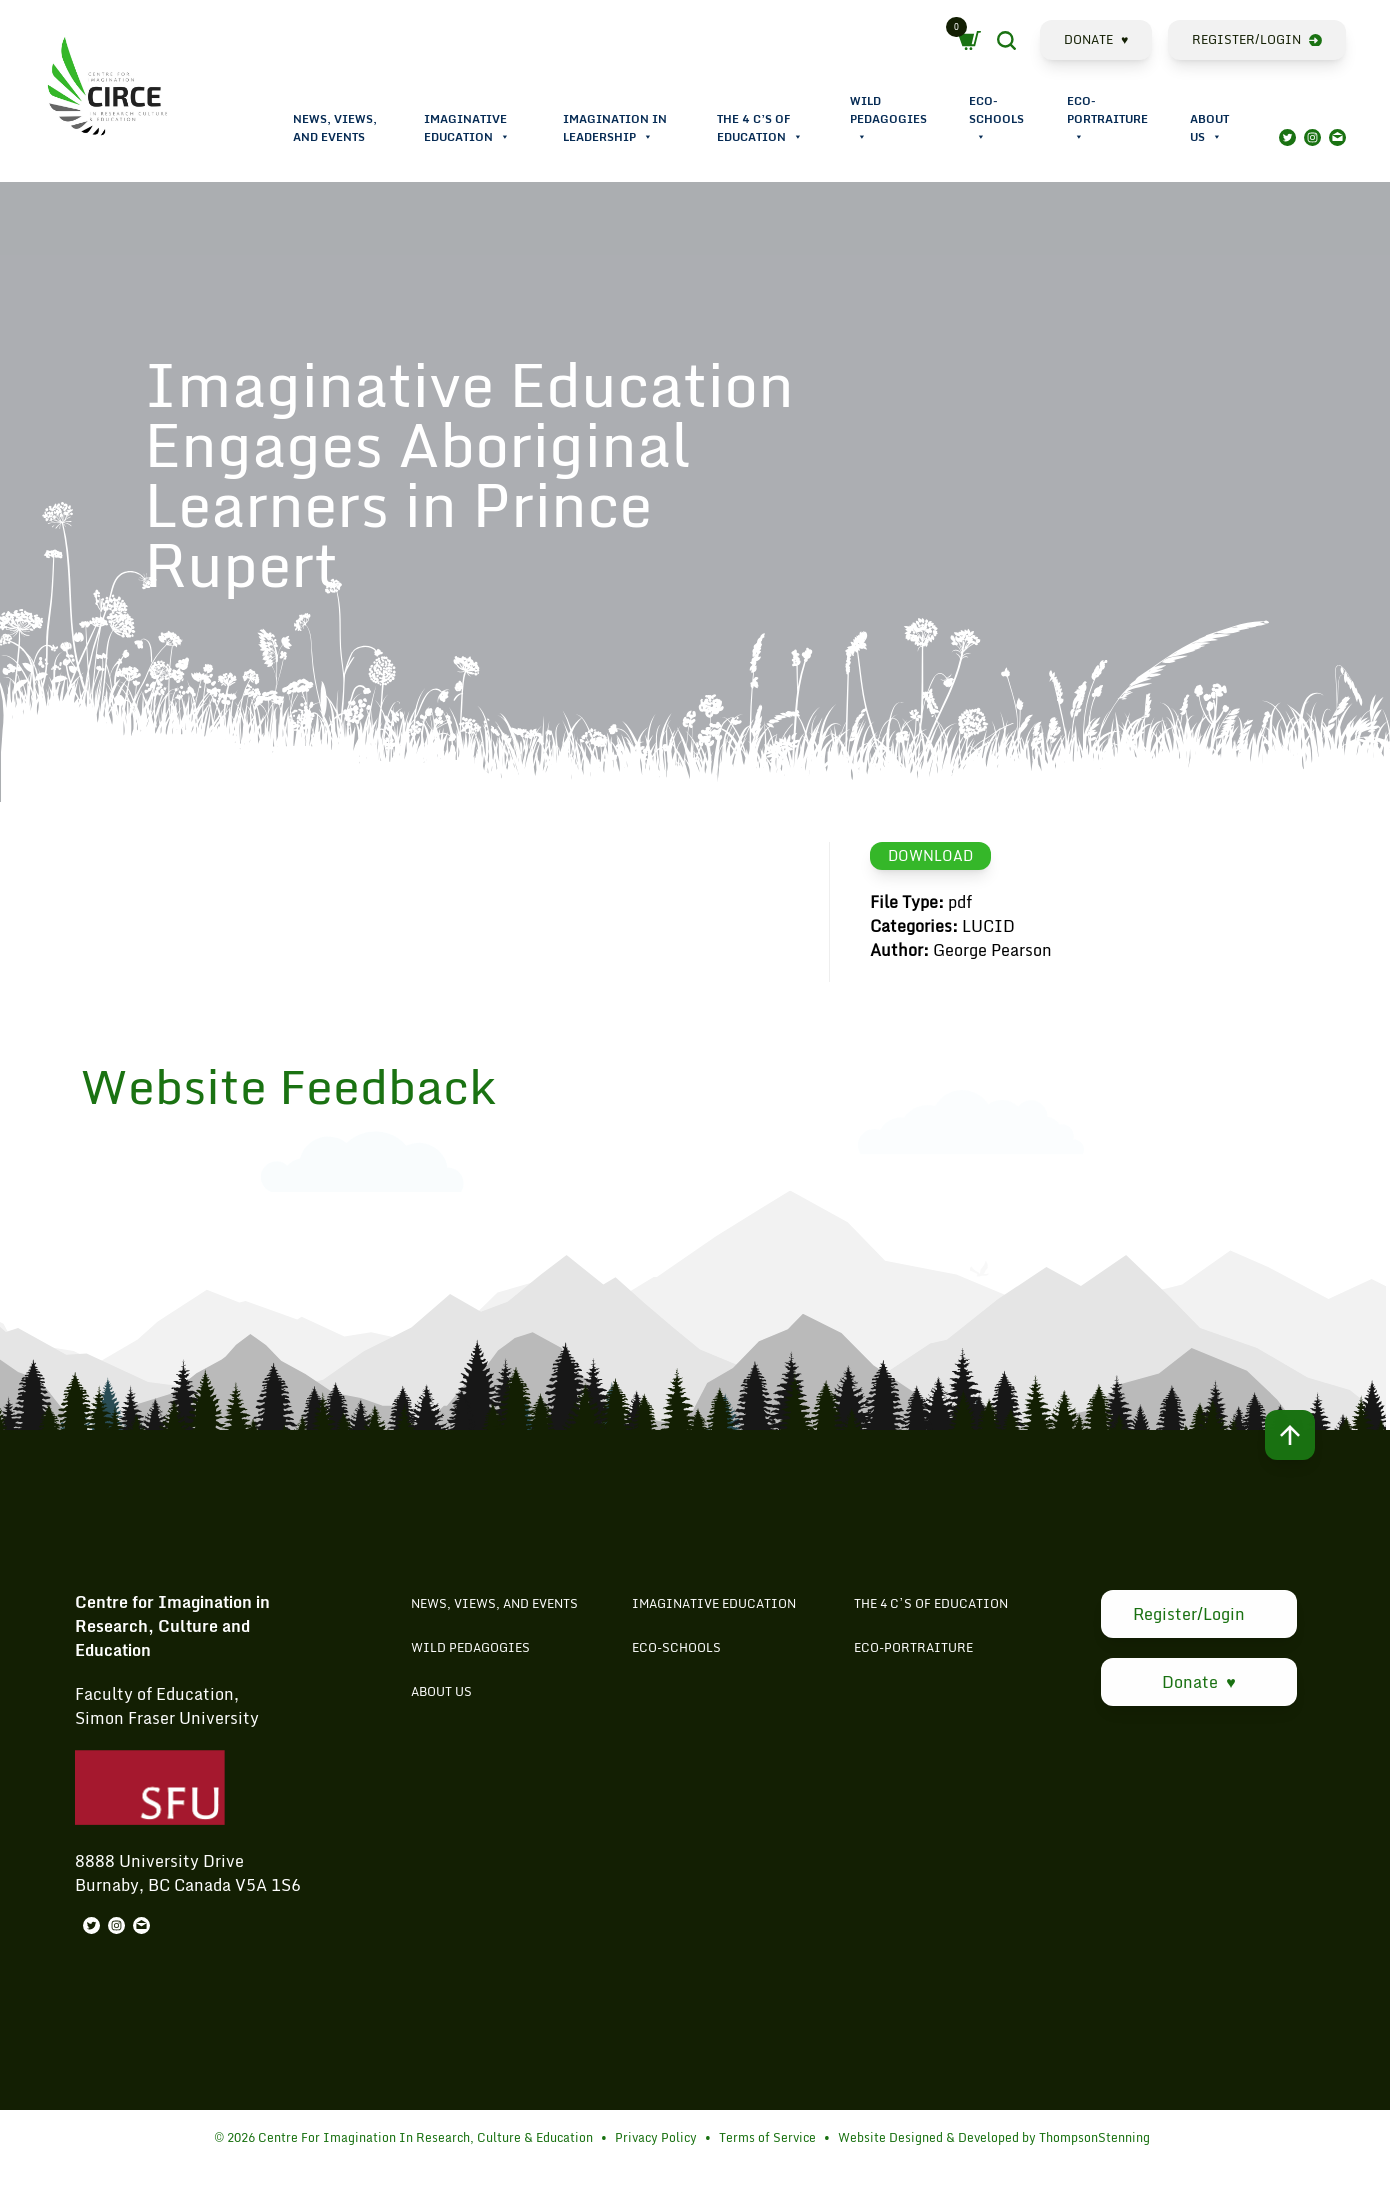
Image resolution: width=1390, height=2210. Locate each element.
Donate (1096, 39)
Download (930, 855)
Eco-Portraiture (1107, 119)
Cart (974, 41)
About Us (1209, 128)
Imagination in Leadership (615, 128)
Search (1023, 43)
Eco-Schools (996, 119)
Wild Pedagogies (888, 119)
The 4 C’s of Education (760, 128)
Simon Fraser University (167, 1747)
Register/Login (1257, 39)
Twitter (1287, 137)
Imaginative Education (467, 128)
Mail (1337, 137)
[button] (504, 137)
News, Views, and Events (335, 128)
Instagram (1312, 137)
